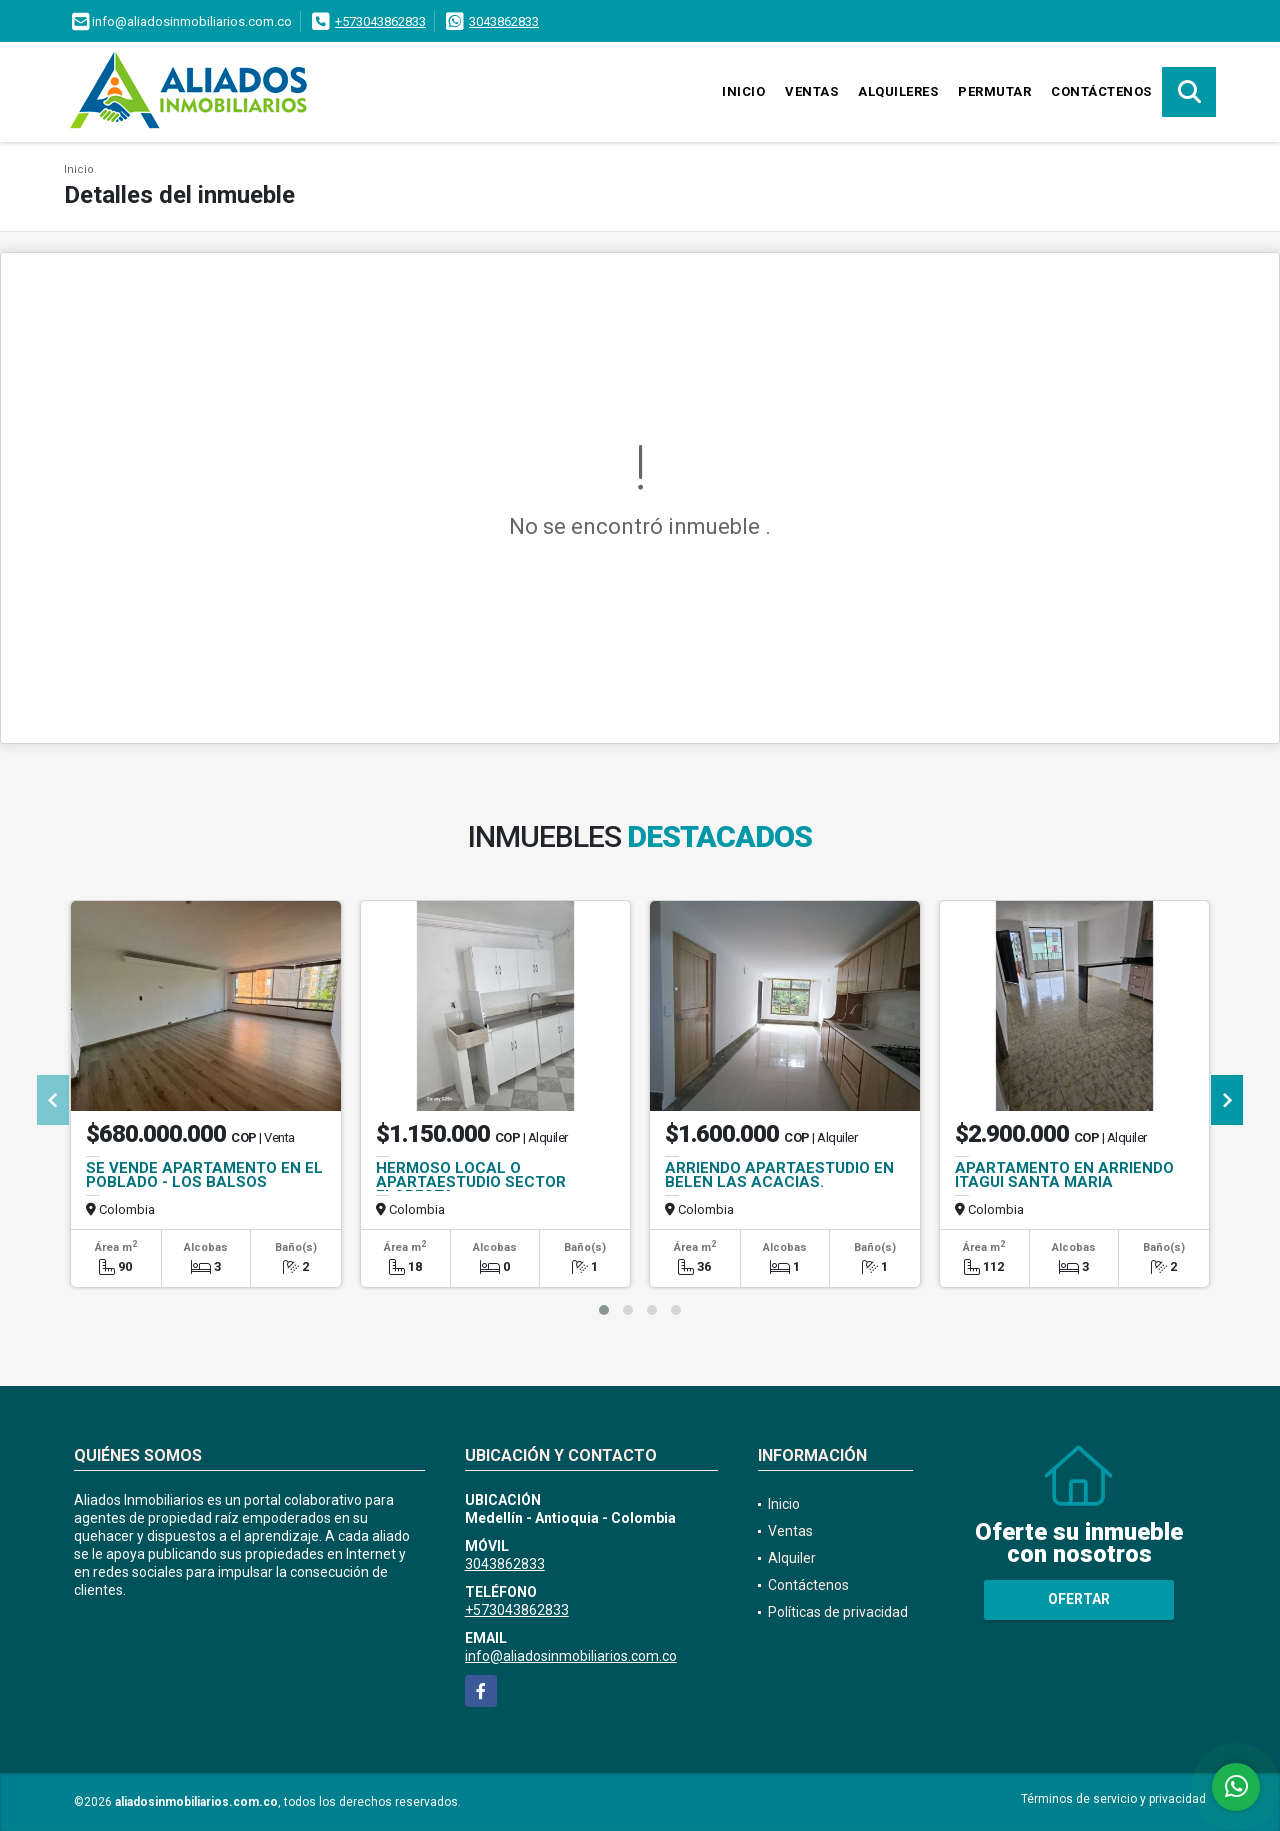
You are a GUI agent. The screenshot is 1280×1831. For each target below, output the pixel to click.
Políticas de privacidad (838, 1612)
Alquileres (898, 91)
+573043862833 (380, 21)
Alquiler (792, 1558)
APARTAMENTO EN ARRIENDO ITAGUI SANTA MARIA (1064, 1175)
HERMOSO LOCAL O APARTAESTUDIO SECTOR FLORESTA (471, 1182)
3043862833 (504, 21)
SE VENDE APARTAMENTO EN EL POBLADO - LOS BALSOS (204, 1175)
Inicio (743, 91)
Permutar (994, 91)
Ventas (811, 91)
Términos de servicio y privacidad (1113, 1799)
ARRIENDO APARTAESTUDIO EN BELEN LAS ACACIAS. (779, 1175)
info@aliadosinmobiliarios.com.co (571, 1656)
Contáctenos (1101, 91)
